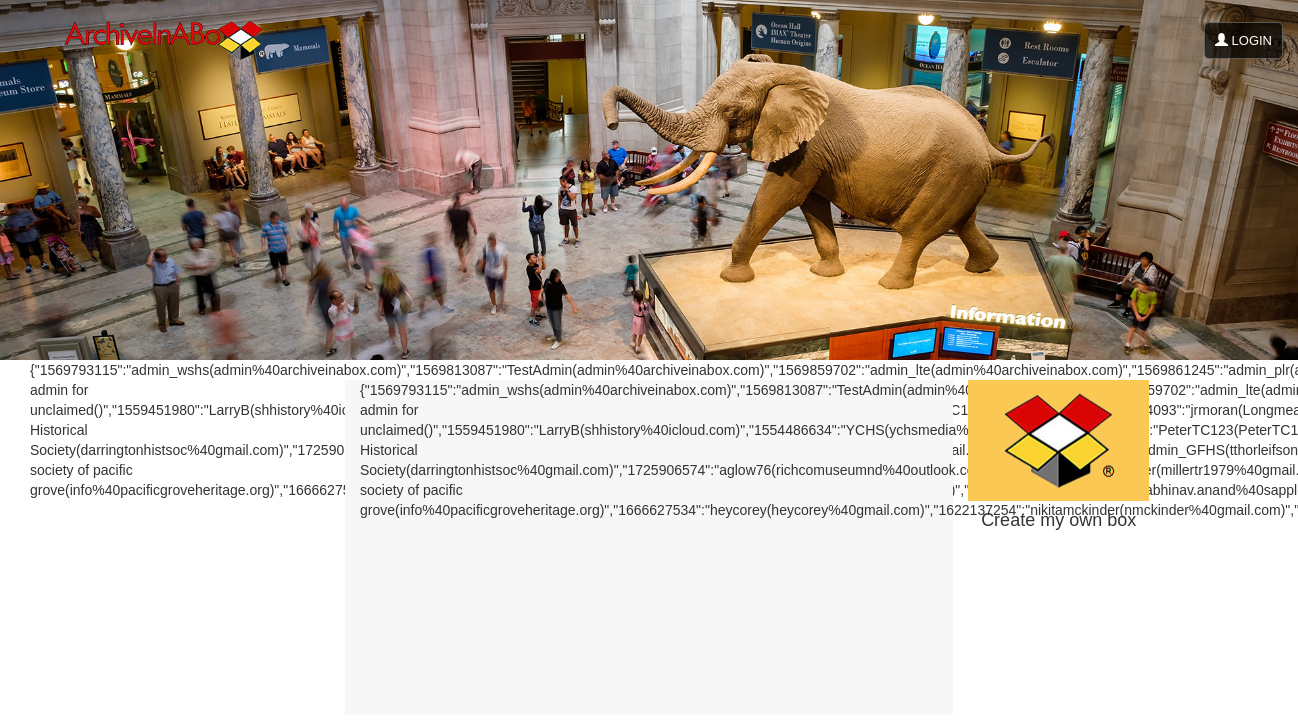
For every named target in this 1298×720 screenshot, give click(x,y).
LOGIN (1243, 40)
